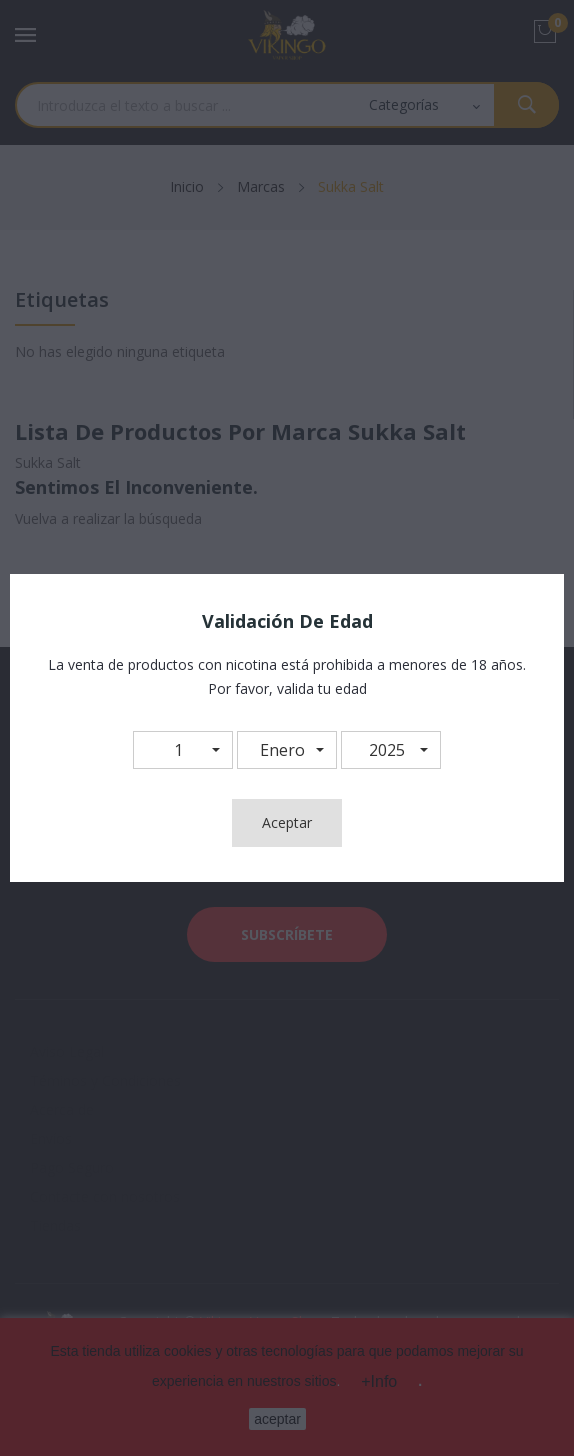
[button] (183, 750)
